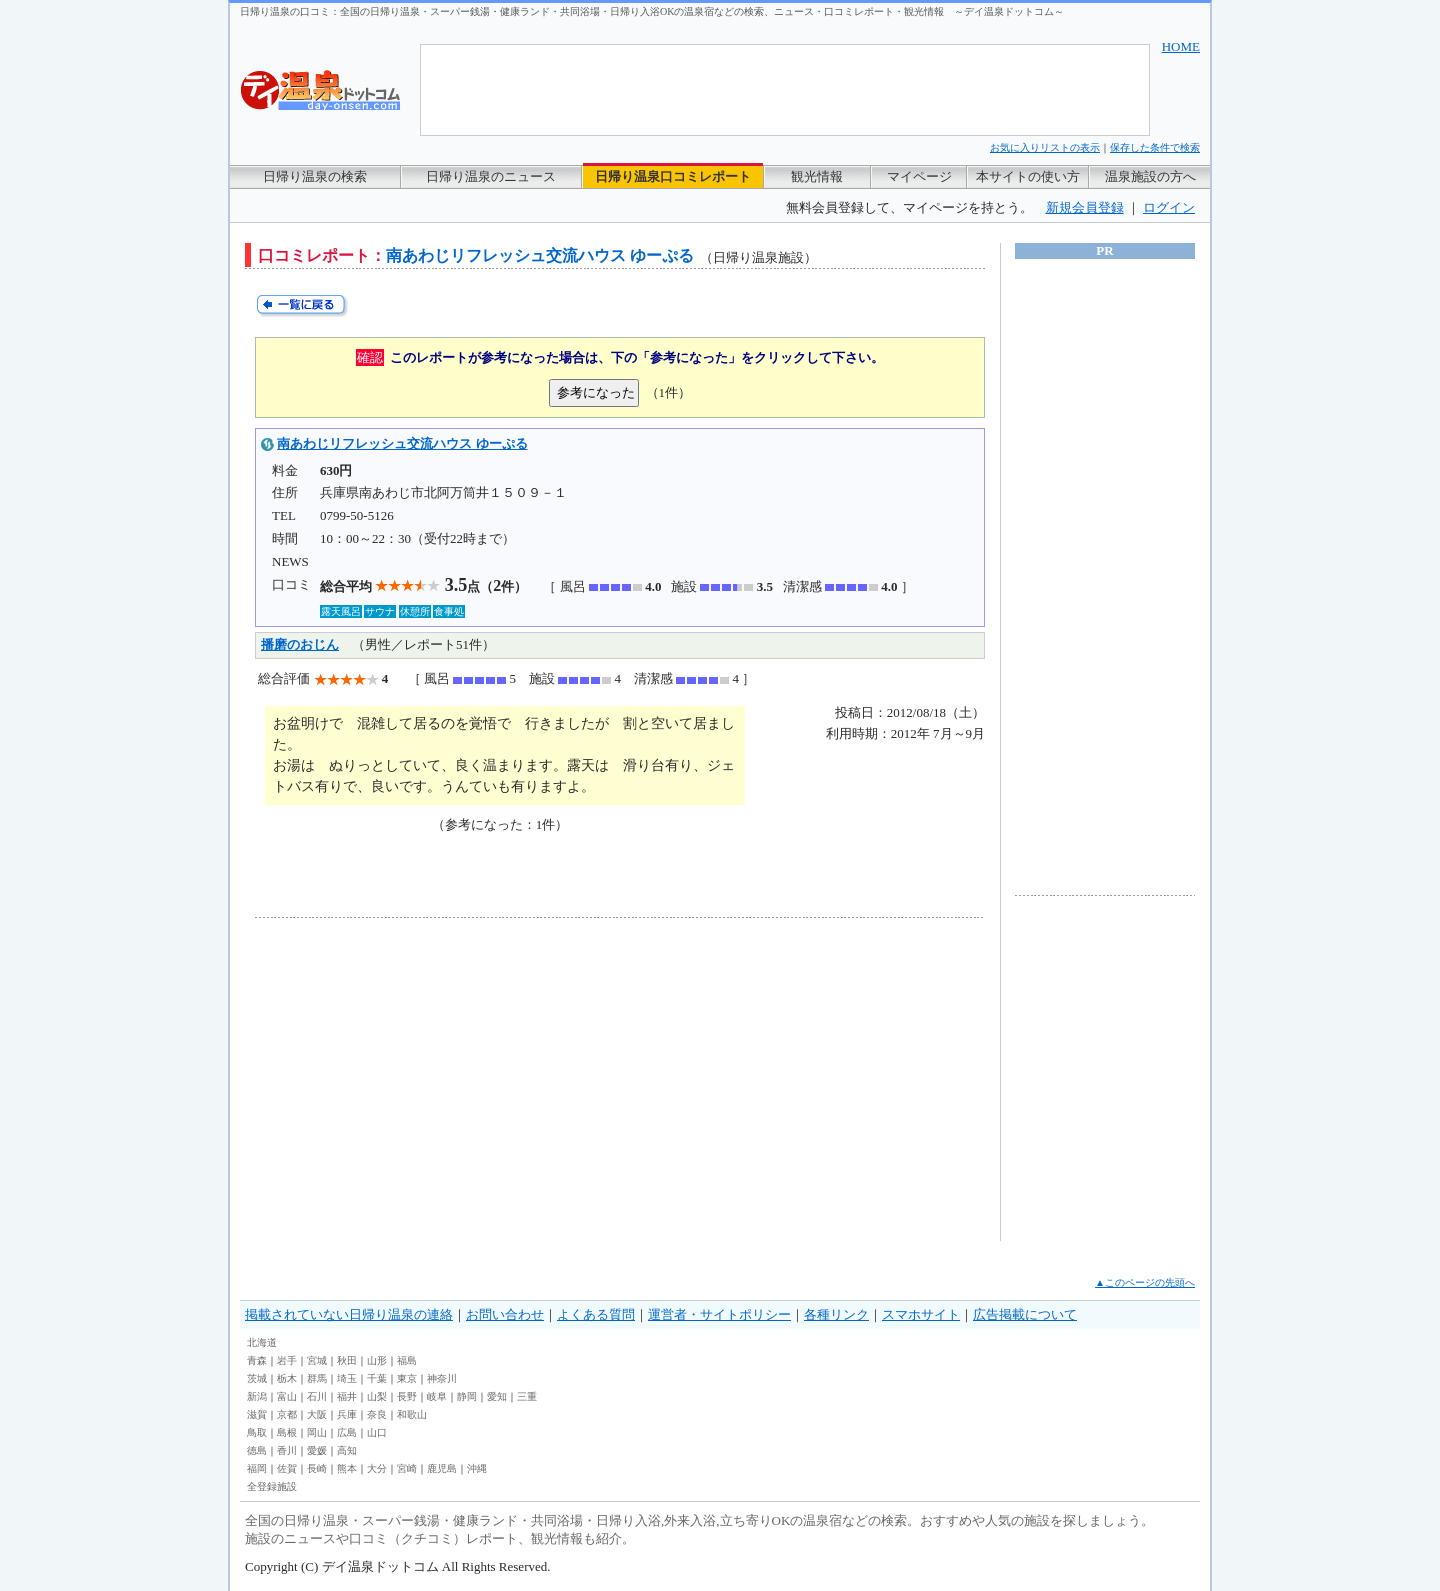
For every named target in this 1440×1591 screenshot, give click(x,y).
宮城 (317, 1360)
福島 (407, 1360)
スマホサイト (921, 1314)
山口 (377, 1432)
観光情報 (817, 176)
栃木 (287, 1378)
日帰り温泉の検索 (315, 176)
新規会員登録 (1085, 207)
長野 (407, 1396)
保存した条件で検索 (1155, 147)
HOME (1181, 46)
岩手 (287, 1360)
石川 (317, 1396)
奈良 (377, 1414)
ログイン (1169, 207)
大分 (377, 1468)
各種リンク (836, 1314)
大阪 (317, 1414)
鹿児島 (442, 1468)
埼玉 (347, 1378)
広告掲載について (1025, 1314)
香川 (287, 1450)
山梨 (377, 1396)
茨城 (257, 1378)
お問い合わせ (505, 1314)
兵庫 (347, 1414)
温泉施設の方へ (1150, 176)
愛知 (497, 1396)
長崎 (317, 1468)
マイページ (919, 176)
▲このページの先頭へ (1145, 1282)
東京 (407, 1378)
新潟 (257, 1396)
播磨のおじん (300, 644)
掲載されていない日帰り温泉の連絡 (349, 1314)
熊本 (347, 1468)
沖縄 (477, 1468)
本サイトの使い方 (1028, 176)
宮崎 (407, 1468)
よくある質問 (596, 1314)
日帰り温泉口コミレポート (673, 176)
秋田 (347, 1360)
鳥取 (257, 1432)
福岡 (257, 1468)
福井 (347, 1396)
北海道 (262, 1342)
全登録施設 (272, 1486)
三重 (527, 1396)
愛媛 (317, 1450)
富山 (287, 1396)
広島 (347, 1432)
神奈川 (442, 1378)
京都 (287, 1414)
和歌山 (412, 1414)
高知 (347, 1450)
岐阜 (437, 1396)
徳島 (257, 1450)
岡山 (317, 1432)
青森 (257, 1360)
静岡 (467, 1396)
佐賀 (287, 1468)
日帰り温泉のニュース (491, 176)
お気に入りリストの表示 (1045, 147)
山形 (377, 1360)
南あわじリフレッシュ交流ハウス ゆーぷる (402, 443)
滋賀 (257, 1414)
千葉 (377, 1378)
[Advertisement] (440, 1079)
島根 (287, 1432)
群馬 (317, 1378)
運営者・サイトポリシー (719, 1314)
